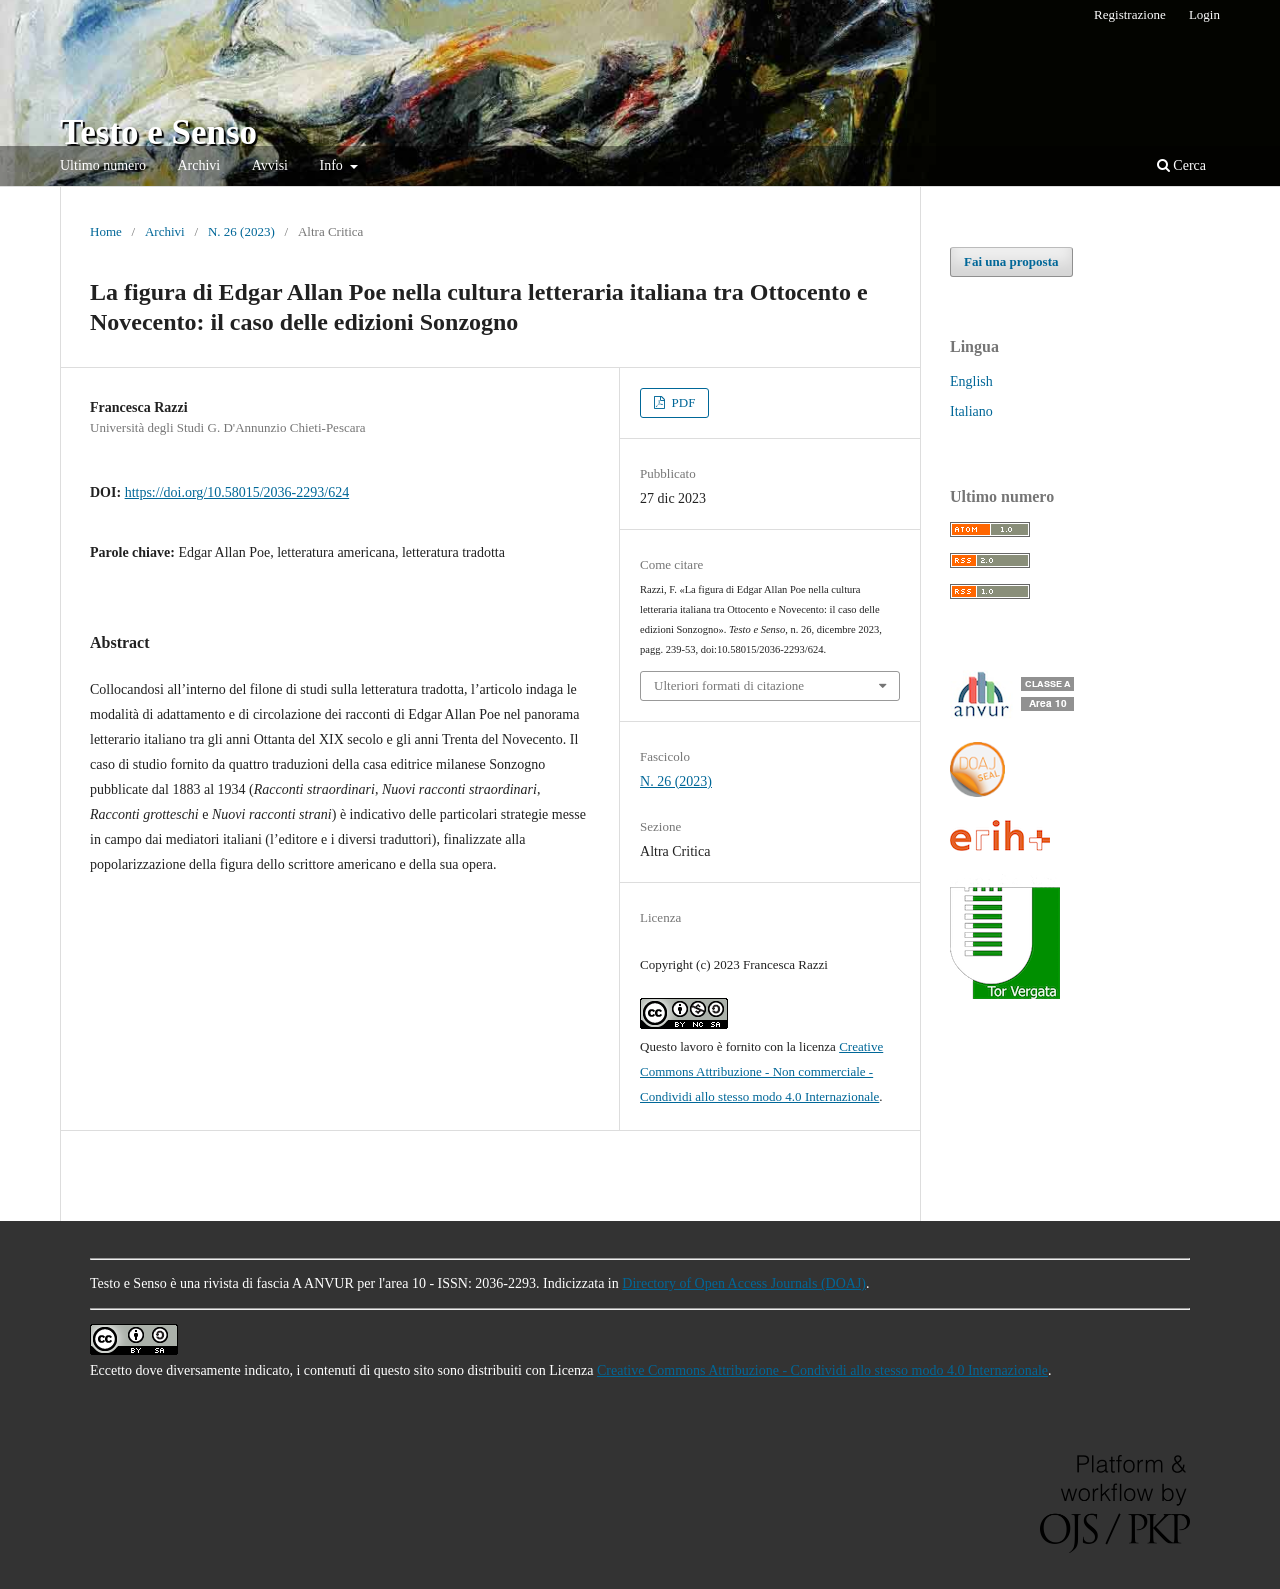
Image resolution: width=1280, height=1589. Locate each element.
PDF (681, 402)
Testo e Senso (158, 132)
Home (106, 231)
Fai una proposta (1011, 261)
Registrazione (1130, 14)
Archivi (198, 165)
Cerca (1181, 165)
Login (1204, 14)
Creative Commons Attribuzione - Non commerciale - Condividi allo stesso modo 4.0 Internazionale (761, 1071)
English (971, 381)
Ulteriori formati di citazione (729, 685)
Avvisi (270, 165)
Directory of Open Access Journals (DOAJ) (744, 1283)
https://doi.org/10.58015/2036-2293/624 (237, 492)
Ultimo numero (103, 165)
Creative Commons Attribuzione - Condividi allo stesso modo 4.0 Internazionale (822, 1370)
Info (333, 165)
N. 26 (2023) (241, 231)
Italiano (971, 411)
